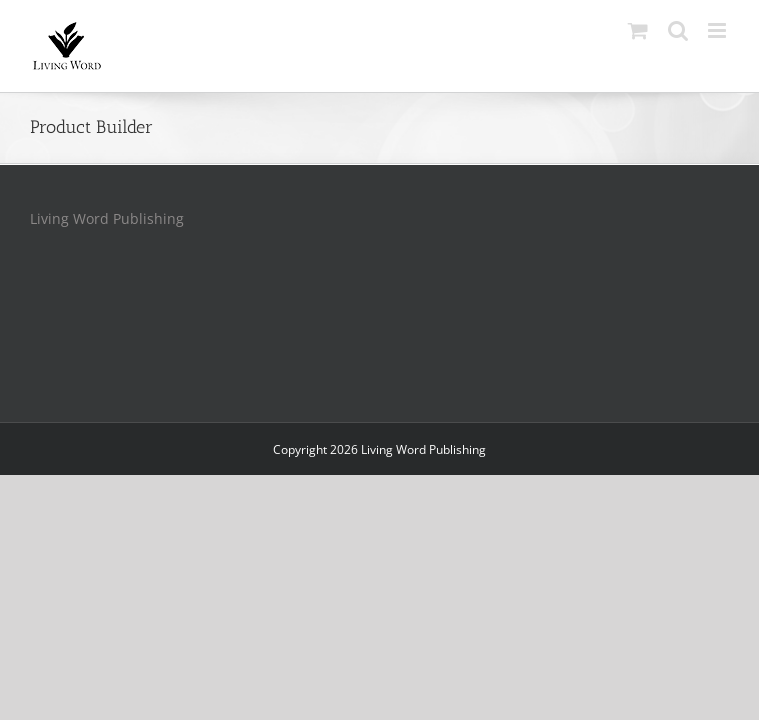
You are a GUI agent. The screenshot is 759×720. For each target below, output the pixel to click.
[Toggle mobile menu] (718, 30)
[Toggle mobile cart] (638, 30)
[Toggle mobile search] (678, 30)
